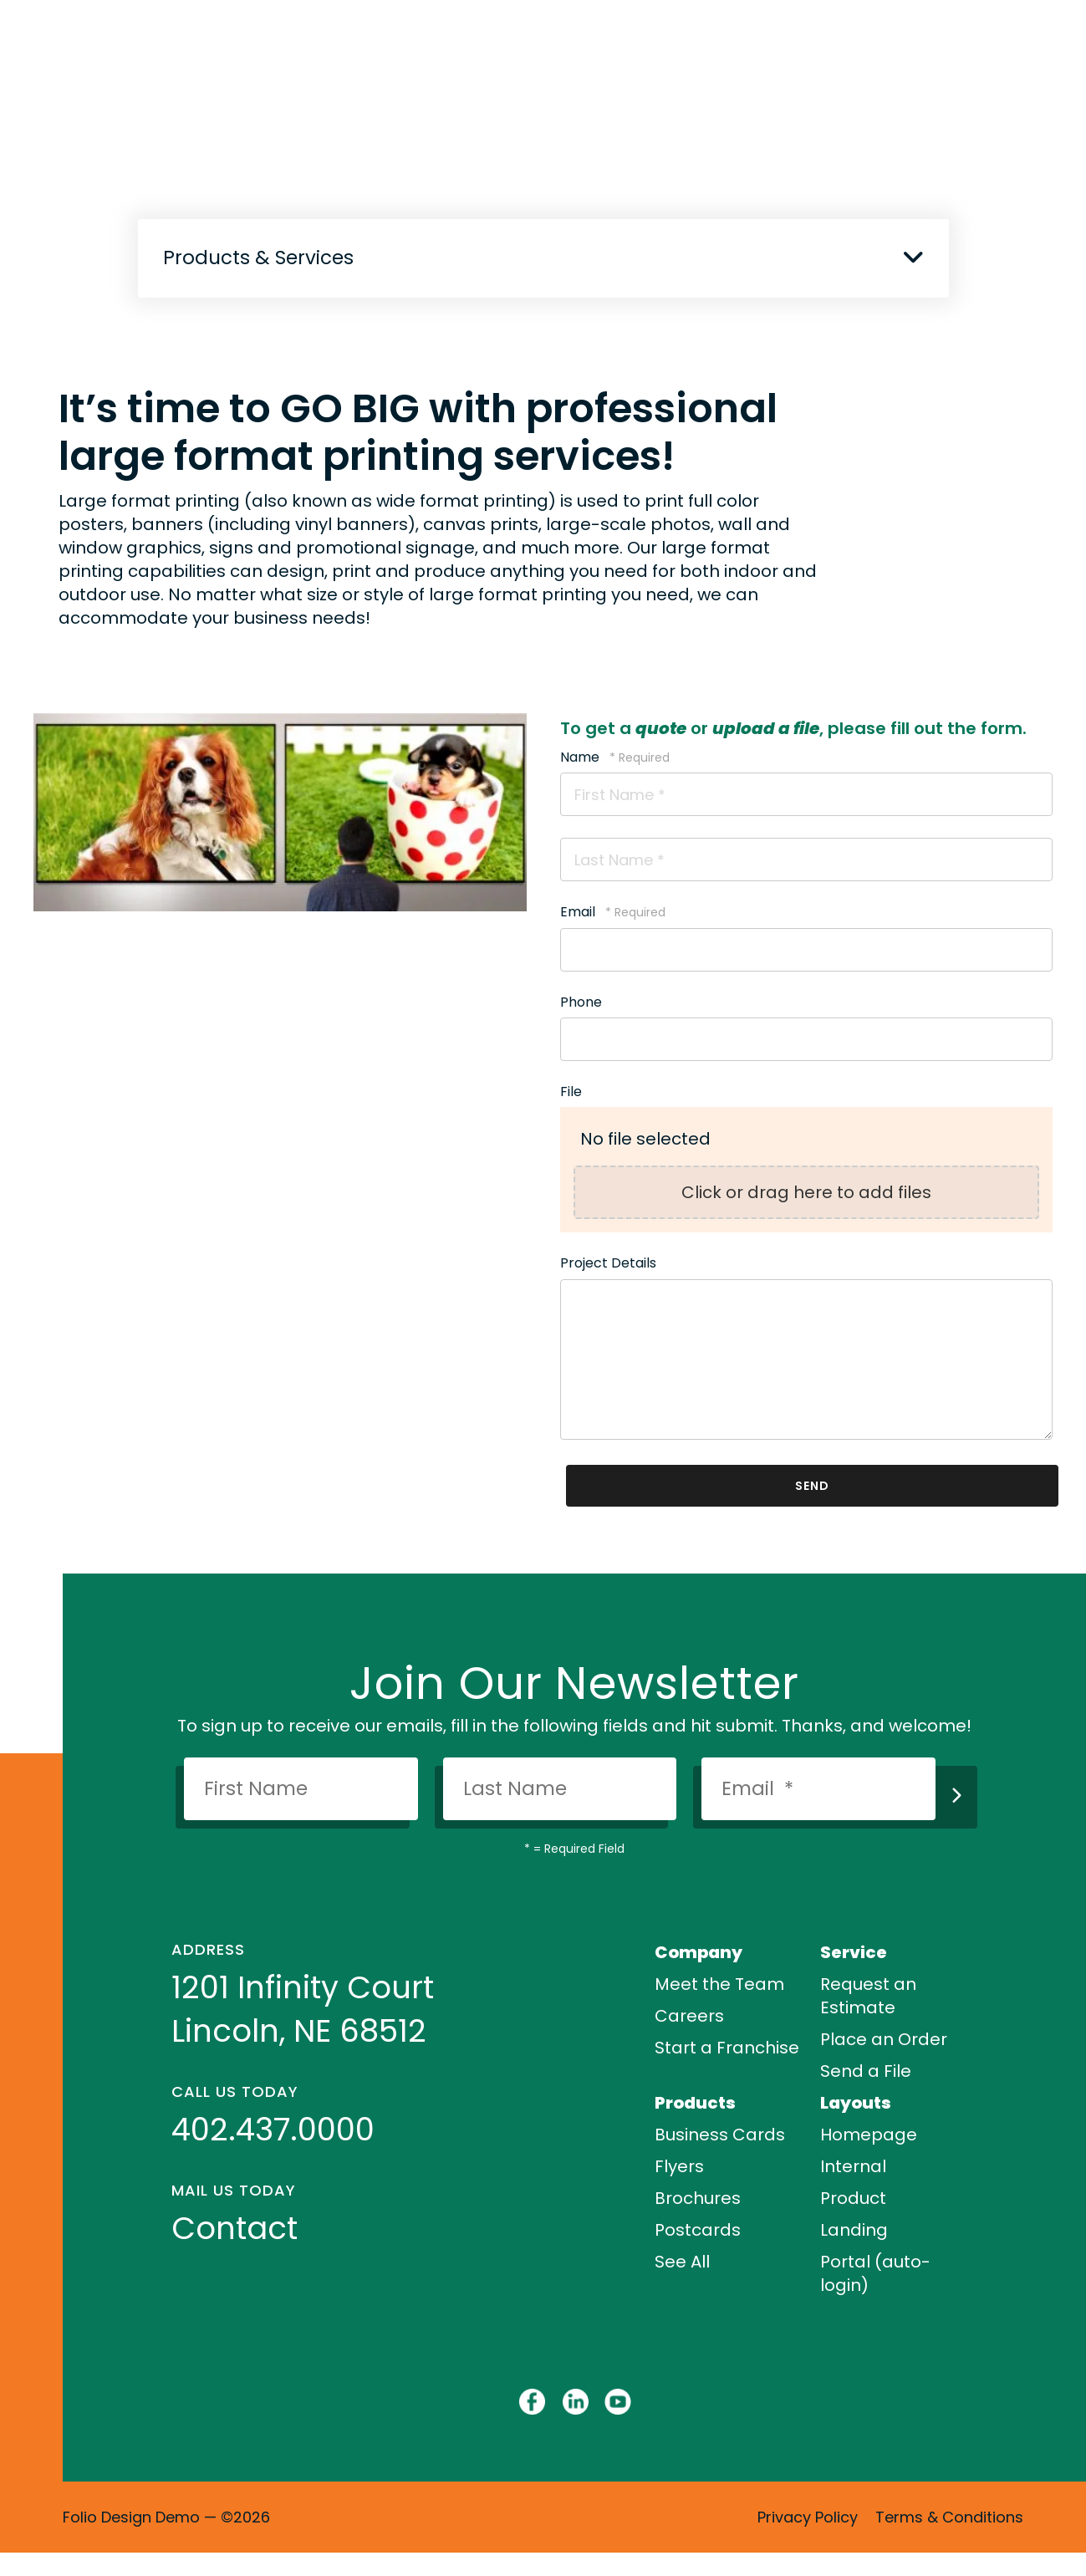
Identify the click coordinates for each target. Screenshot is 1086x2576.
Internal (853, 2166)
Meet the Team (719, 1984)
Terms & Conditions (949, 2517)
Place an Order (883, 2039)
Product (853, 2198)
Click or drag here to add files (806, 1192)
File (571, 1091)
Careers (689, 2016)
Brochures (698, 2198)
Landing (854, 2230)
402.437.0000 (273, 2129)
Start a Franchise (727, 2047)
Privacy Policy (807, 2517)
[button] (913, 257)
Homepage (868, 2134)
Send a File (865, 2071)
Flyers (679, 2166)
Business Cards (720, 2134)
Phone (581, 1002)
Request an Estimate (868, 1995)
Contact (234, 2228)
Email (579, 911)
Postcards (698, 2230)
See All (682, 2261)
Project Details (608, 1263)
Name (581, 757)
